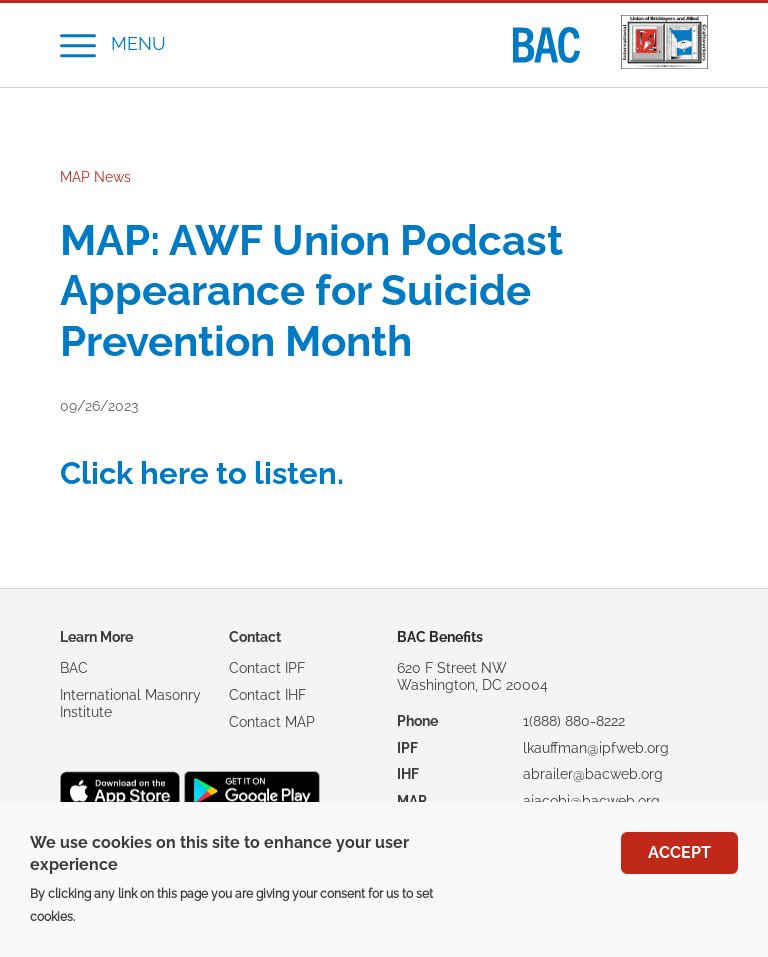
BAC (74, 668)
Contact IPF (267, 668)
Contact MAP (272, 722)
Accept (679, 862)
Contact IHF (267, 695)
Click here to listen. (202, 473)
